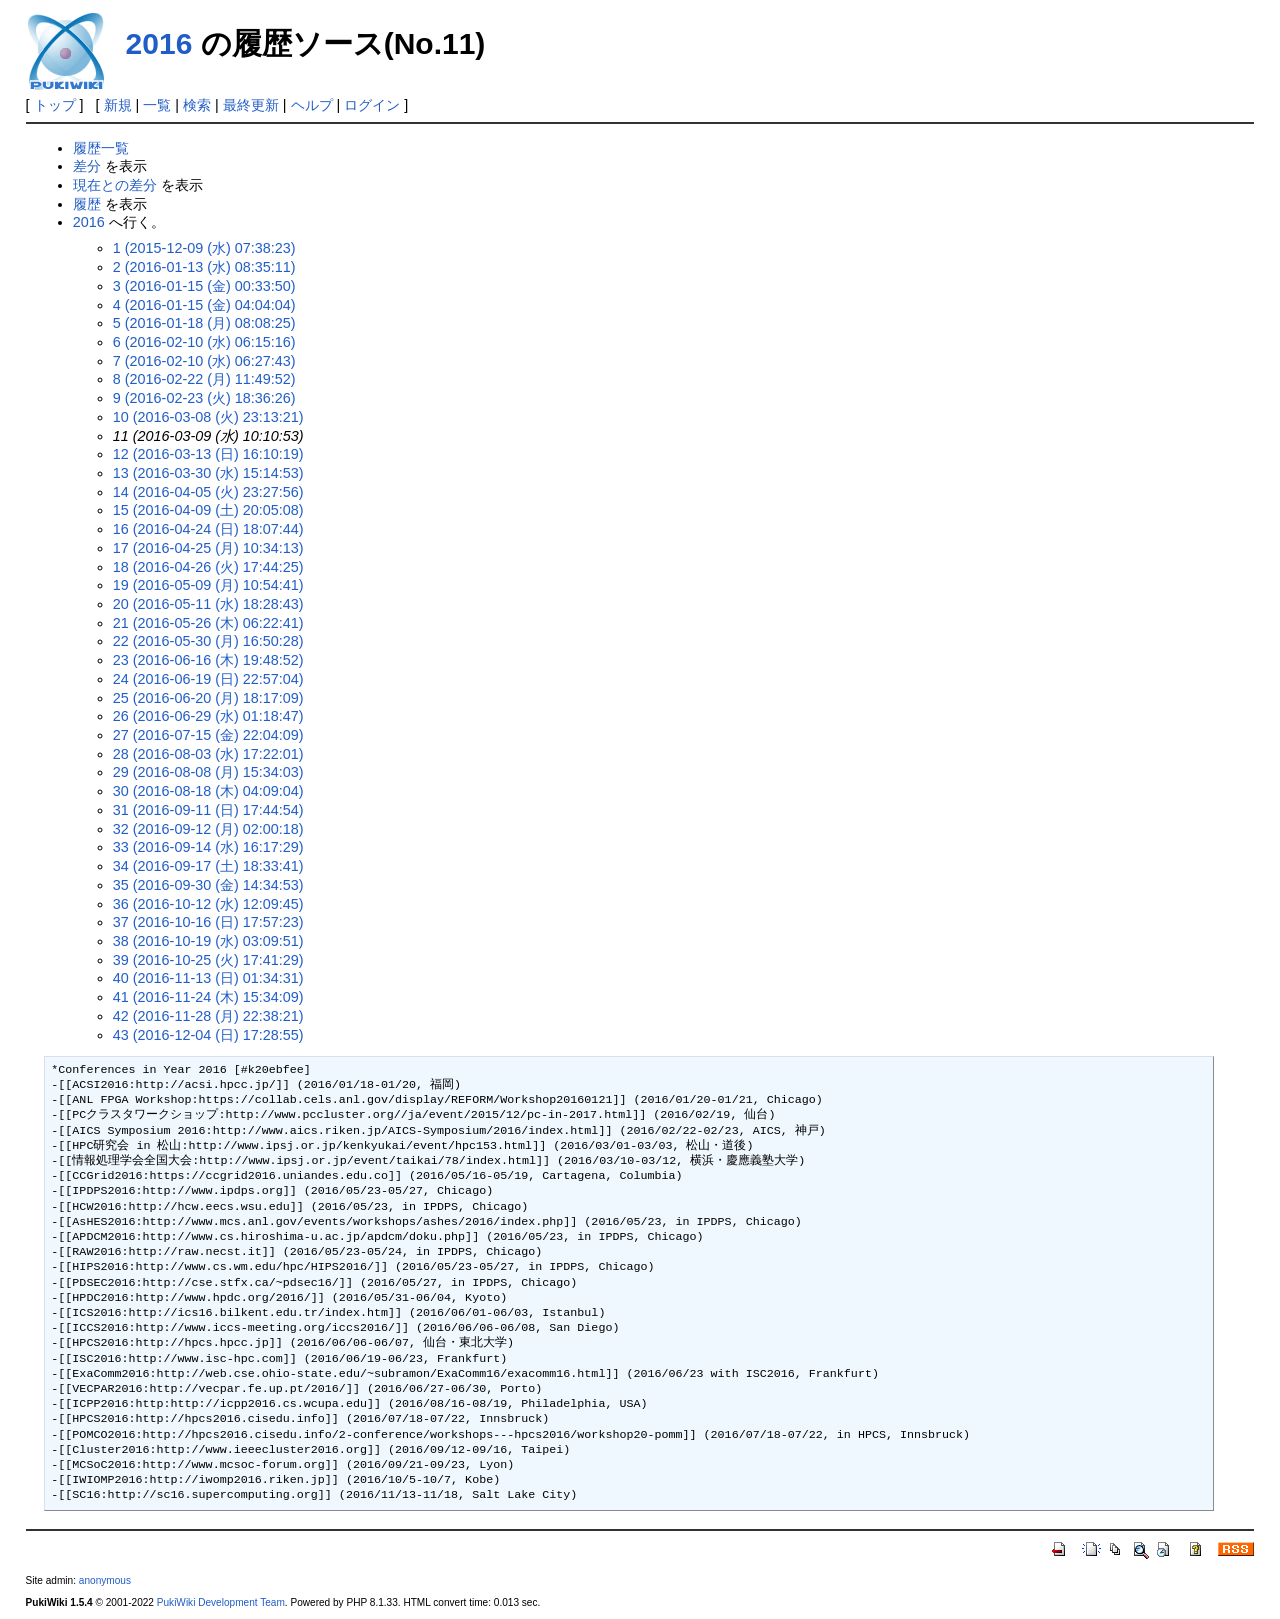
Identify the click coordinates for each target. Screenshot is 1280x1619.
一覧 (157, 105)
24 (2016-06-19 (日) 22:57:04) (208, 679)
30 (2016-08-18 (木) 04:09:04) (208, 791)
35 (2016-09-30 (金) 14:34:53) (208, 885)
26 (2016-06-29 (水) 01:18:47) (208, 716)
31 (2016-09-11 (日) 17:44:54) (208, 810)
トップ (55, 105)
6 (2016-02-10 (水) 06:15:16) (204, 342)
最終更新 (251, 105)
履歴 (87, 204)
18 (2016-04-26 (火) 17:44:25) (208, 567)
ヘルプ (312, 105)
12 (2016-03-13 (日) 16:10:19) (208, 454)
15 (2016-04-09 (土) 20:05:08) (208, 510)
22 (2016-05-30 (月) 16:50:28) (208, 641)
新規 (118, 105)
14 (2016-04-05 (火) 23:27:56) (208, 492)
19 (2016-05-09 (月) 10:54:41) (208, 585)
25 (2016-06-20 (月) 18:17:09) (208, 698)
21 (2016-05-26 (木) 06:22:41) (208, 623)
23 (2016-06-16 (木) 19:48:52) (208, 660)
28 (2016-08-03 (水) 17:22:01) (208, 754)
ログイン (372, 105)
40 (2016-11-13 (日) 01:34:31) (208, 978)
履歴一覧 (101, 148)
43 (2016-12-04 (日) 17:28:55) (208, 1035)
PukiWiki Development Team (221, 1602)
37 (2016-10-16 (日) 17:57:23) (208, 922)
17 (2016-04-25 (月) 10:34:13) (208, 548)
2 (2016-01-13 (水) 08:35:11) (204, 267)
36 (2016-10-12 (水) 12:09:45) (208, 904)
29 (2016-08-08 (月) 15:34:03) (208, 772)
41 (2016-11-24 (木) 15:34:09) (208, 997)
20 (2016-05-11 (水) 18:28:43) (208, 604)
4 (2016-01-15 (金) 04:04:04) (204, 305)
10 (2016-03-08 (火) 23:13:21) (208, 417)
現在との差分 (115, 185)
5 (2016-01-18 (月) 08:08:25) (204, 323)
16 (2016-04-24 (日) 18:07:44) (208, 529)
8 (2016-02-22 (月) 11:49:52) (204, 379)
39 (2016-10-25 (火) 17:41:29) (208, 960)
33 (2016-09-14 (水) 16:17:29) (208, 847)
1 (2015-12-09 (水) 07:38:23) (204, 248)
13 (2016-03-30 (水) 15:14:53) (208, 473)
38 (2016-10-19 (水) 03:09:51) (208, 941)
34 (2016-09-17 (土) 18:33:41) (208, 866)
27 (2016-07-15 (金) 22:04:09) (208, 735)
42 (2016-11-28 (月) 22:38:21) (208, 1016)
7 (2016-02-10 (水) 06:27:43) (204, 361)
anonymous (105, 1580)
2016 (159, 43)
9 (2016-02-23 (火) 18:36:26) (204, 398)
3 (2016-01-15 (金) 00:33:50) (204, 286)
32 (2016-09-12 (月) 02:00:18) (208, 829)
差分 (87, 166)
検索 (197, 105)
